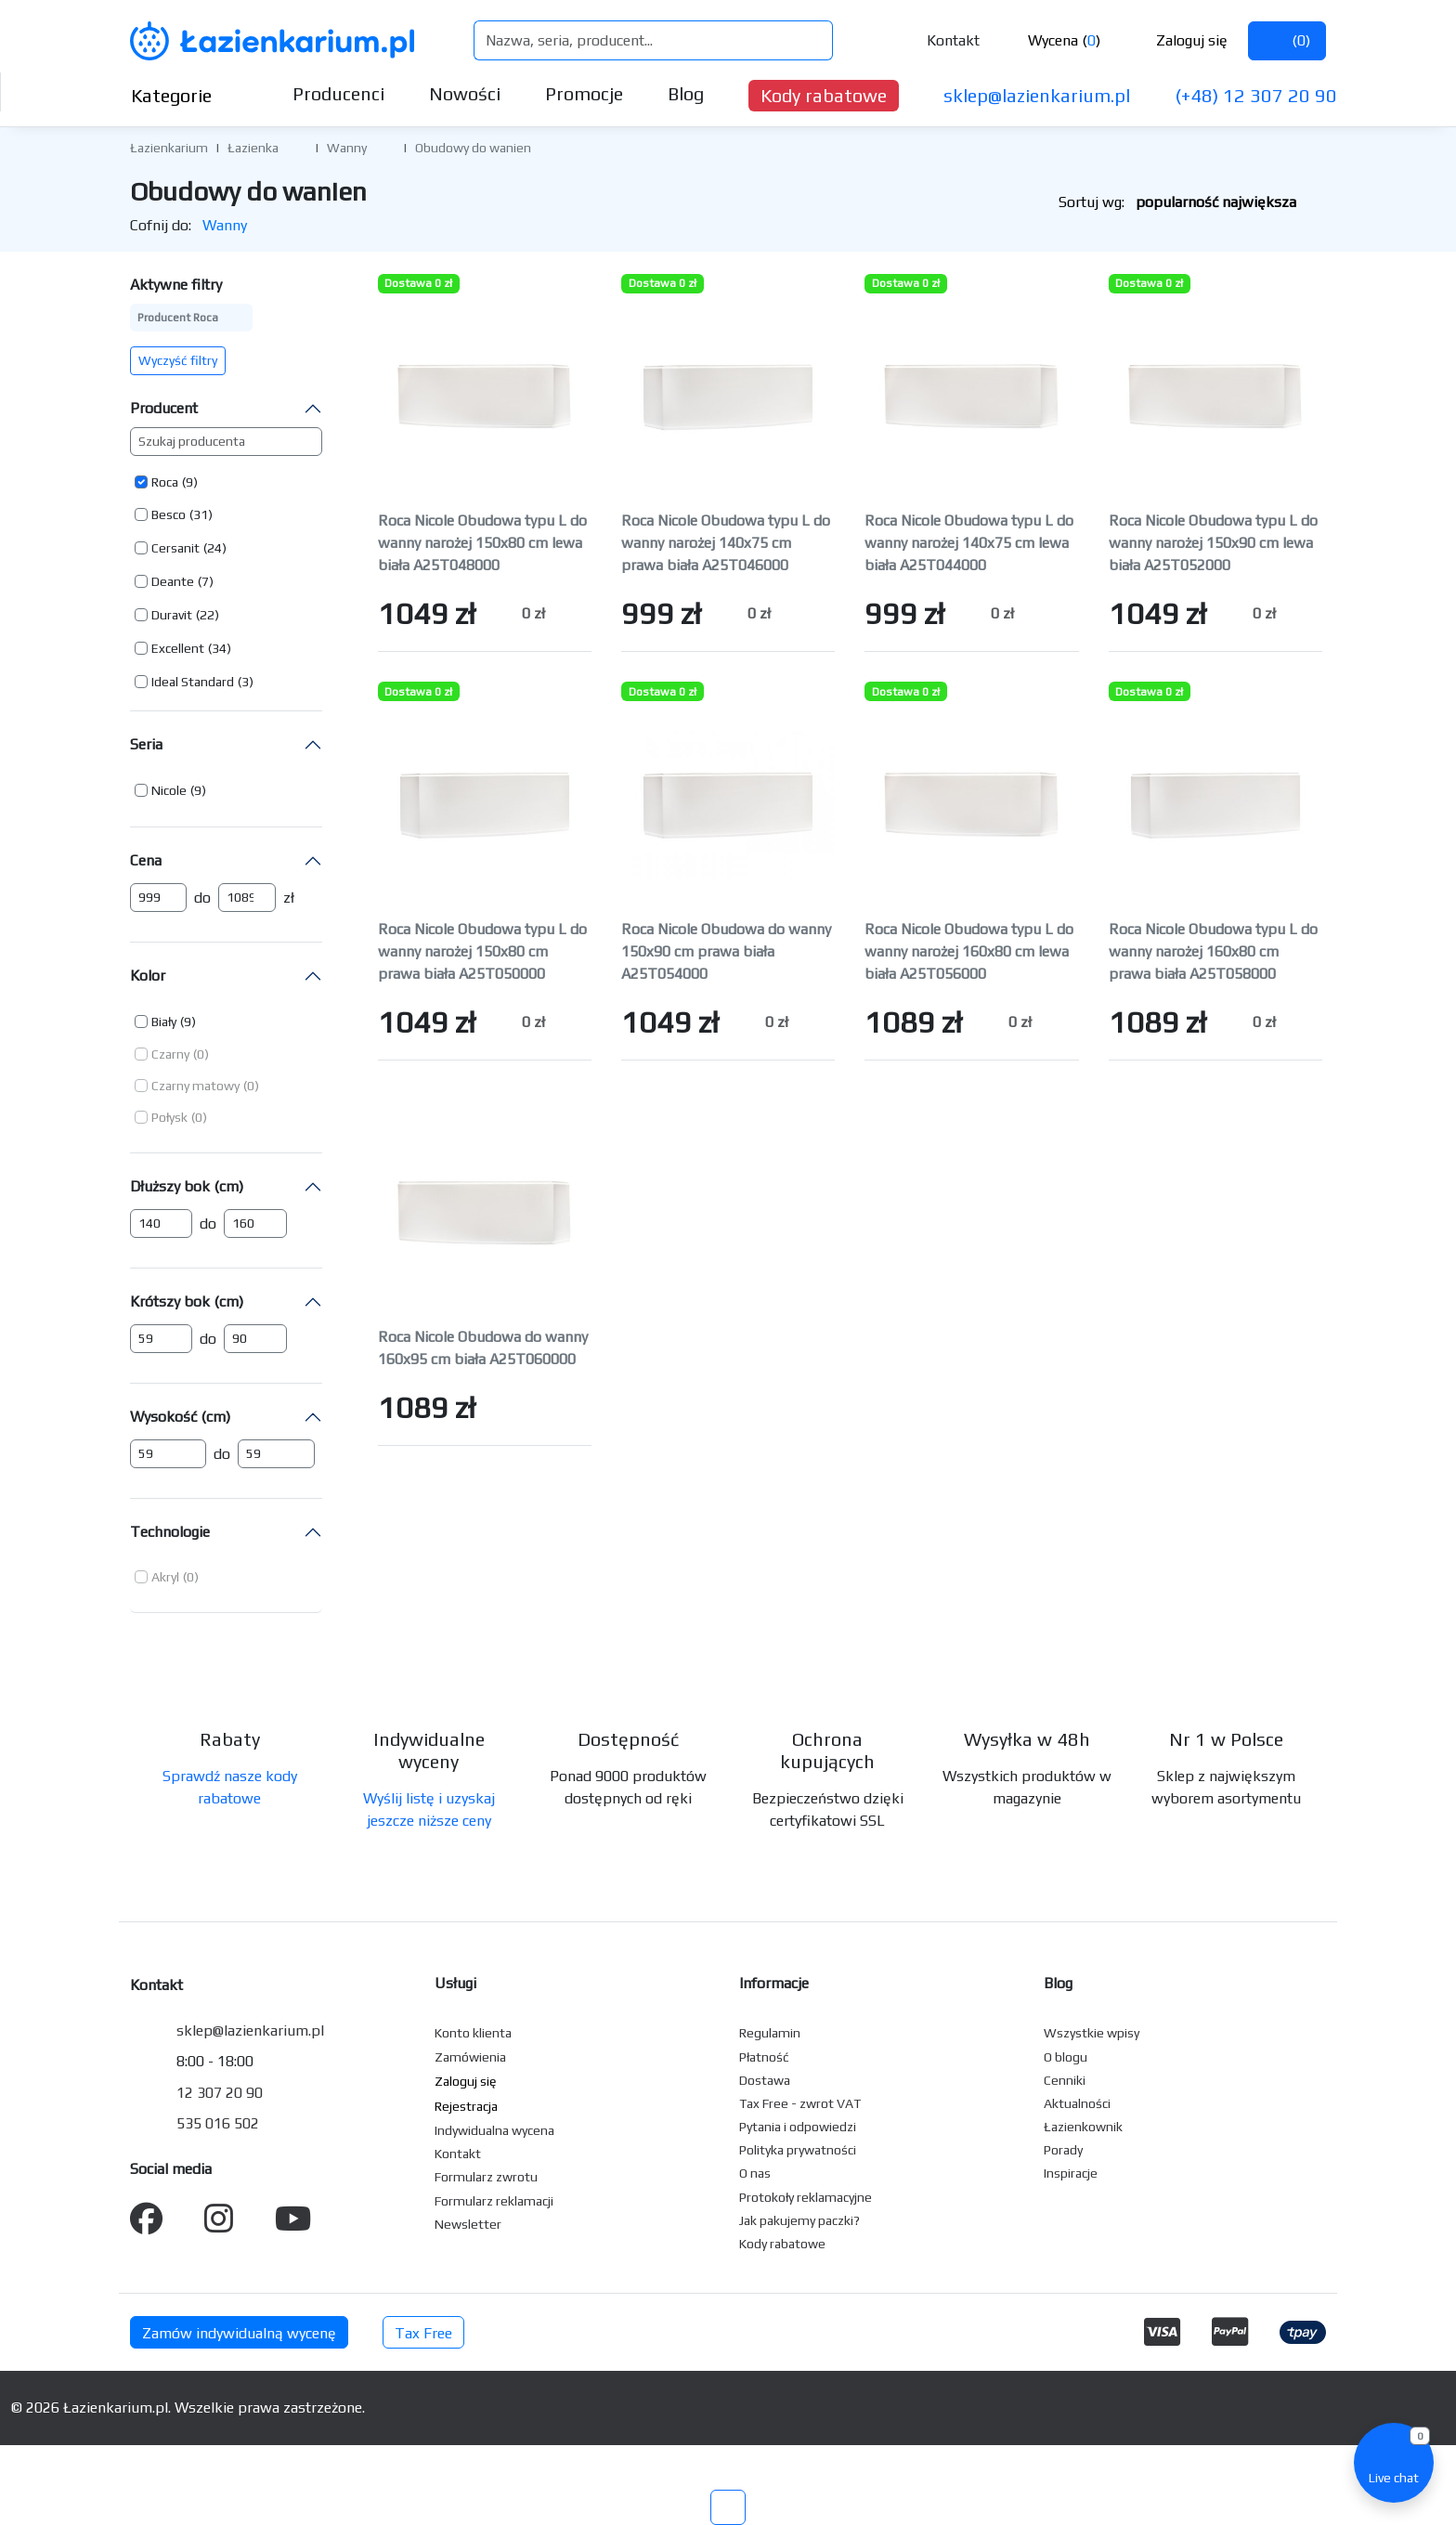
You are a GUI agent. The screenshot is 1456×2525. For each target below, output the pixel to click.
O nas (755, 2173)
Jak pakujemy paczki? (799, 2220)
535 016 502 (217, 2123)
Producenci (338, 93)
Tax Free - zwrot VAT (800, 2103)
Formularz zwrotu (486, 2176)
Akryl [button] (165, 1576)
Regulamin (769, 2032)
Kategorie (186, 95)
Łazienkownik (1083, 2126)
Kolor (147, 975)
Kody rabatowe (823, 95)
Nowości (464, 93)
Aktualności (1077, 2103)
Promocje (584, 93)
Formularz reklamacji (494, 2200)
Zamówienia (470, 2057)
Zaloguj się (1177, 40)
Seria (146, 744)
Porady (1063, 2149)
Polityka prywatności (797, 2149)
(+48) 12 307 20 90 (1256, 95)
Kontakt (940, 40)
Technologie (170, 1532)
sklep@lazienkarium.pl (1036, 95)
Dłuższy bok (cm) (186, 1186)
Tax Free (423, 2333)
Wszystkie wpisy (1091, 2032)
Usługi (455, 1983)
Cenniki (1065, 2080)
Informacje (774, 1983)
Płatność (764, 2057)
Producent (164, 408)
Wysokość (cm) (180, 1416)
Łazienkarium (169, 147)
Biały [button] (163, 1021)
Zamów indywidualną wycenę (239, 2333)
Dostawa (764, 2080)
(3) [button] (246, 681)
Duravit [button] (171, 614)
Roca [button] (164, 482)
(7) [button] (206, 581)
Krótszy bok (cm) (186, 1301)
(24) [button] (215, 547)
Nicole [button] (169, 790)
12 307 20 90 (219, 2093)
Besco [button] (168, 514)
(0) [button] (201, 1054)
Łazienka (253, 147)
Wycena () (1050, 40)
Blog (686, 93)
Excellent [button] (177, 648)
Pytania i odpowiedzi (797, 2126)
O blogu (1065, 2057)
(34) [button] (219, 648)
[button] (292, 146)
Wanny (347, 147)
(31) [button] (201, 514)
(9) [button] (190, 482)
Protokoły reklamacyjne (805, 2197)
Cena (146, 860)
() (1287, 40)
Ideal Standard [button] (192, 681)
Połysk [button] (169, 1117)
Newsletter (468, 2224)
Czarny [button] (170, 1054)
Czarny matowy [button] (195, 1085)
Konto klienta (473, 2032)
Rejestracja (466, 2106)
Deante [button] (172, 581)
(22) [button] (207, 614)
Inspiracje (1071, 2173)
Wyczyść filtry (177, 360)
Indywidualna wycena (494, 2130)
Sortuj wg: (1192, 202)
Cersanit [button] (175, 547)
